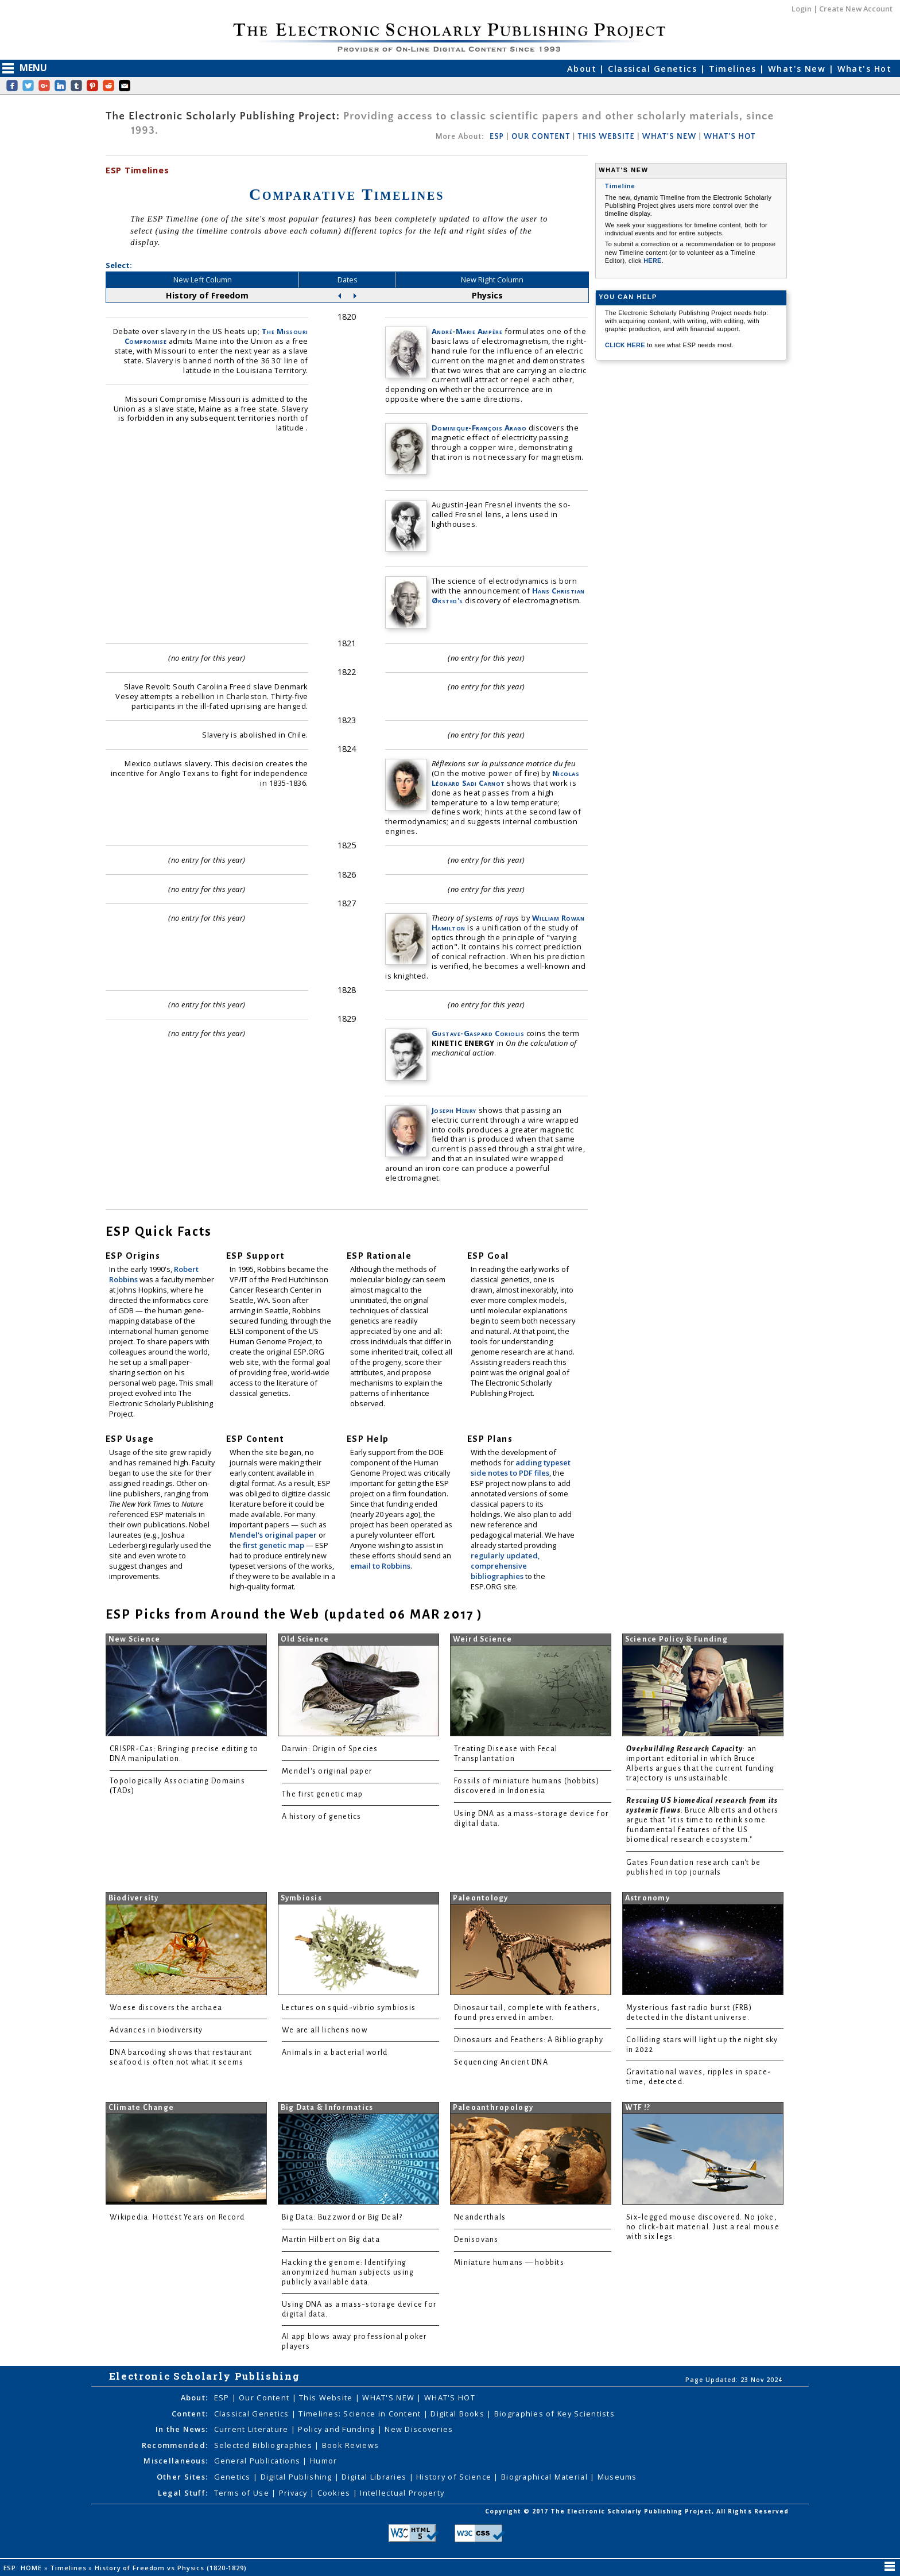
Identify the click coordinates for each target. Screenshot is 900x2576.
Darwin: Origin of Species (330, 1749)
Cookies (335, 2493)
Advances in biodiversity (156, 2030)
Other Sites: (182, 2477)
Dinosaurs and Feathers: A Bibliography (528, 2040)
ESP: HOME (23, 2567)
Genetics (234, 2477)
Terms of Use (243, 2493)
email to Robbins (380, 1566)
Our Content (265, 2397)
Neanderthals (480, 2217)
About (583, 68)
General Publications (258, 2460)
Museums (617, 2477)
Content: (190, 2413)
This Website (327, 2397)
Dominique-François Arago (479, 427)
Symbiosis (301, 1898)
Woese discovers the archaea (166, 2008)
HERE (652, 260)
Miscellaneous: (175, 2460)
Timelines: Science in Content (360, 2413)
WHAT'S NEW (669, 137)
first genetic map (274, 1545)
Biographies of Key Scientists (554, 2413)
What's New (798, 68)
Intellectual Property (402, 2493)
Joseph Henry (454, 1110)
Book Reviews (350, 2445)
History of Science (455, 2477)
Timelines (734, 68)
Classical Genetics (654, 68)
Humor (323, 2460)
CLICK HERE (626, 345)
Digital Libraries (375, 2477)
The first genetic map (322, 1794)
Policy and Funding (337, 2429)
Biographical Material (545, 2477)
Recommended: (175, 2445)
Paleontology (481, 1898)
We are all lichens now (324, 2030)
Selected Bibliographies (264, 2445)
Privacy (294, 2493)
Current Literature (252, 2429)
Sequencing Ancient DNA (501, 2062)
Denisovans (476, 2240)
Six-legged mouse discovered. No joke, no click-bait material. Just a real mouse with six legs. (702, 2227)
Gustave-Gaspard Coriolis (478, 1033)
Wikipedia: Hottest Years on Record (177, 2217)
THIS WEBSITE (606, 137)
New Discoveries (419, 2429)
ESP (497, 137)
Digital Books (458, 2413)
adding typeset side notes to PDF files (521, 1467)
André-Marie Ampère (467, 331)
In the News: (182, 2429)
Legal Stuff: (183, 2493)
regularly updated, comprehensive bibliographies (505, 1565)
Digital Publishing (298, 2477)
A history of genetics (322, 1817)
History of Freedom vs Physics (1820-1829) (172, 2567)
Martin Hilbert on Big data (331, 2240)
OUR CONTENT (540, 137)
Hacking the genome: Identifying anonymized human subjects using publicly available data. (348, 2272)
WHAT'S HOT (729, 137)
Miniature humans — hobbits (509, 2263)
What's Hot (864, 68)
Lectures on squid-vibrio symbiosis (349, 2008)
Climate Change (141, 2108)
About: (194, 2397)
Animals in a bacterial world (334, 2053)
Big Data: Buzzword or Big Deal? (342, 2217)
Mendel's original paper (274, 1535)
